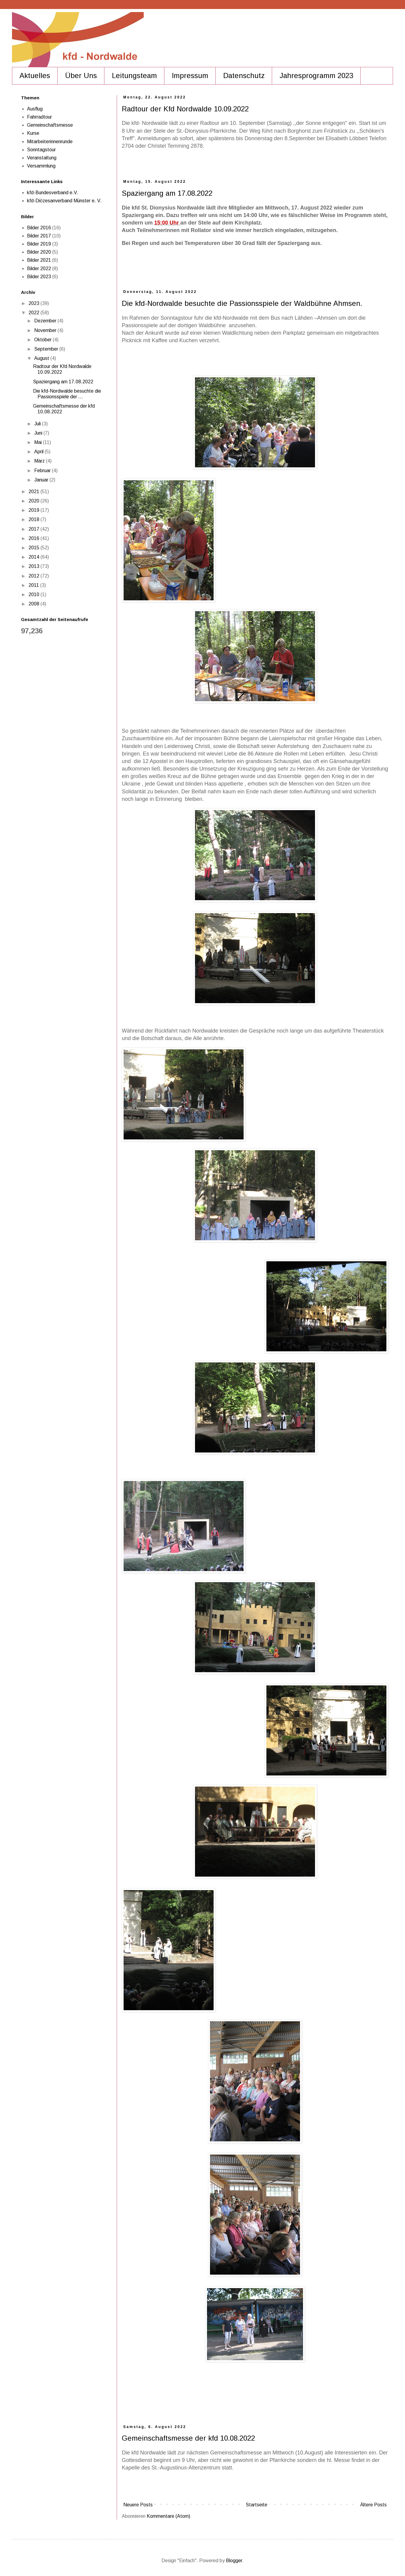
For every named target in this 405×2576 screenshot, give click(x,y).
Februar (43, 470)
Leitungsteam (134, 75)
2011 (34, 585)
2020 (34, 500)
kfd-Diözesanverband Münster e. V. (64, 200)
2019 (34, 510)
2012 (34, 575)
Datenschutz (244, 75)
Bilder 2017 (39, 235)
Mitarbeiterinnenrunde (50, 141)
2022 (34, 312)
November (46, 330)
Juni (39, 433)
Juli (38, 423)
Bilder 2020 (39, 252)
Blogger (234, 2560)
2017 (34, 529)
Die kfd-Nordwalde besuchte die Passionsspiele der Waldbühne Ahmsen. (242, 303)
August (42, 358)
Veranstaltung (41, 157)
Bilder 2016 (39, 227)
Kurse (33, 133)
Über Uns (81, 75)
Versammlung (41, 165)
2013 (34, 566)
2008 (34, 603)
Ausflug (35, 108)
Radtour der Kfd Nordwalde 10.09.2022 (185, 109)
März (40, 460)
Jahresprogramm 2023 (316, 75)
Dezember (46, 320)
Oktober (43, 339)
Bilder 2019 (39, 243)
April (39, 451)
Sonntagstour (41, 149)
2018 (34, 519)
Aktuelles (35, 75)
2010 (34, 594)
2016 (34, 538)
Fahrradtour (39, 116)
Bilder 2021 (39, 260)
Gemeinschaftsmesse (50, 125)
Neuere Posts (138, 2504)
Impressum (190, 75)
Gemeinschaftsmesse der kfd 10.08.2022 (188, 2438)
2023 (34, 303)
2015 (34, 547)
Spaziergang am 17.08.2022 (167, 193)
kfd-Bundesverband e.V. (52, 192)
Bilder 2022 (39, 268)
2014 (34, 557)
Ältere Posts (373, 2504)
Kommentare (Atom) (168, 2516)
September (46, 348)
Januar (42, 479)
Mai (38, 442)
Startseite (256, 2504)
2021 (34, 491)
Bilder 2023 (39, 276)
